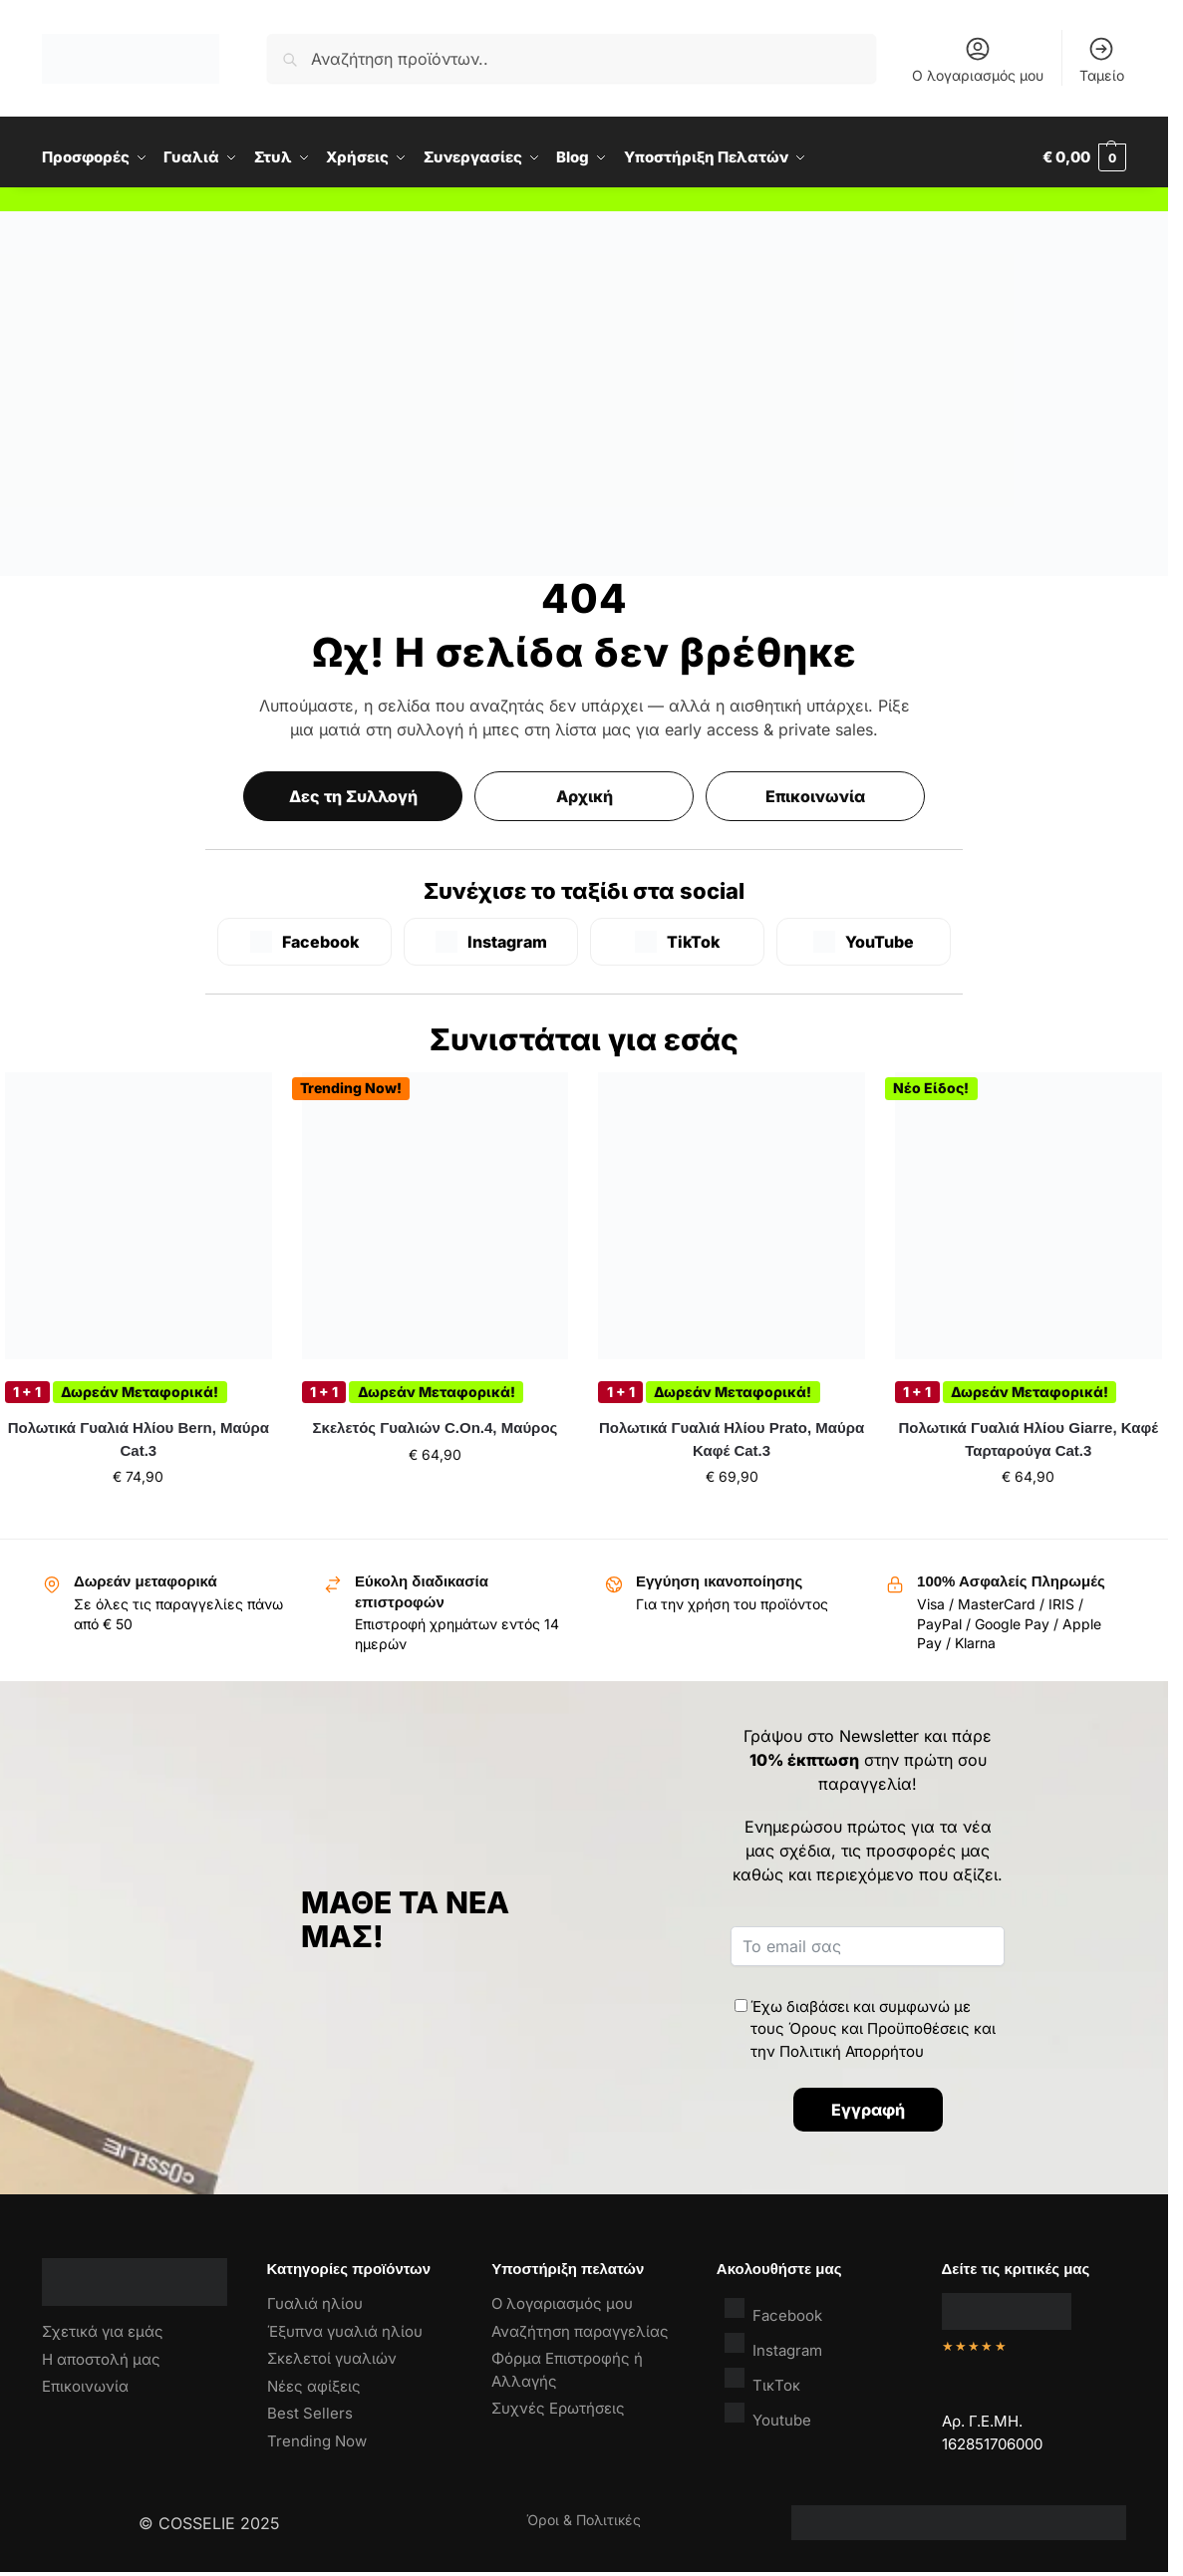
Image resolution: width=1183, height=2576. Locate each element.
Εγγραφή (868, 2110)
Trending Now (317, 2441)
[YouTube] (863, 942)
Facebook (773, 2310)
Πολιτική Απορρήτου (851, 2051)
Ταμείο (1101, 59)
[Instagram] (491, 942)
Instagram (773, 2345)
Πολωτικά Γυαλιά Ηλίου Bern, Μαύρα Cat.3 (138, 1439)
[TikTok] (677, 942)
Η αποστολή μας (101, 2359)
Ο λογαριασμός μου (977, 59)
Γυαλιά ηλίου (315, 2303)
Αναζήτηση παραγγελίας (580, 2331)
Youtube (768, 2415)
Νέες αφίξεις (314, 2386)
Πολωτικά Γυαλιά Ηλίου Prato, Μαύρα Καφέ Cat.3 (731, 1439)
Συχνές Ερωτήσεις (558, 2408)
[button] (1084, 157)
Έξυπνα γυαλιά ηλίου (345, 2331)
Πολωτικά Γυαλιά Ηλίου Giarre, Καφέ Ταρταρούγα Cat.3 (1028, 1439)
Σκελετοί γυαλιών (332, 2358)
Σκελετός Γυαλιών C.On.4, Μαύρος (435, 1427)
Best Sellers (310, 2413)
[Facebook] (304, 942)
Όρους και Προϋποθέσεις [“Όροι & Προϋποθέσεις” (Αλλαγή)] (879, 2028)
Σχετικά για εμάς (102, 2331)
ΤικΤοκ (762, 2380)
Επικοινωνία (815, 796)
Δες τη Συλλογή (353, 796)
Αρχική (584, 796)
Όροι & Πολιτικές (583, 2519)
